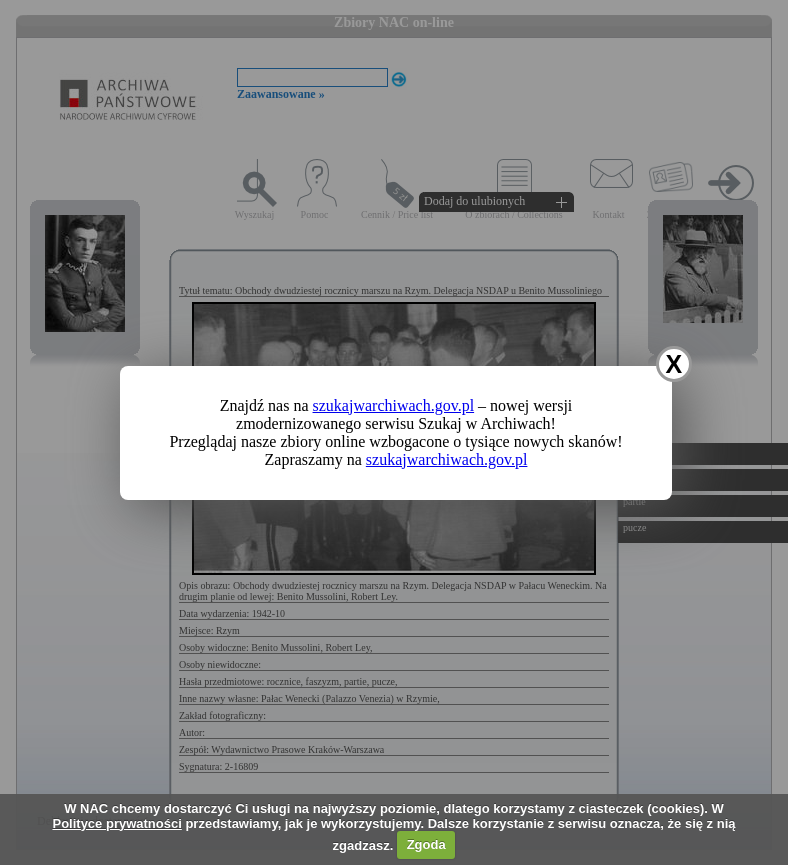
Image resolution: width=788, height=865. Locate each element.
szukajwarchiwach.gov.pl (394, 405)
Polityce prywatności (116, 823)
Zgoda (426, 844)
